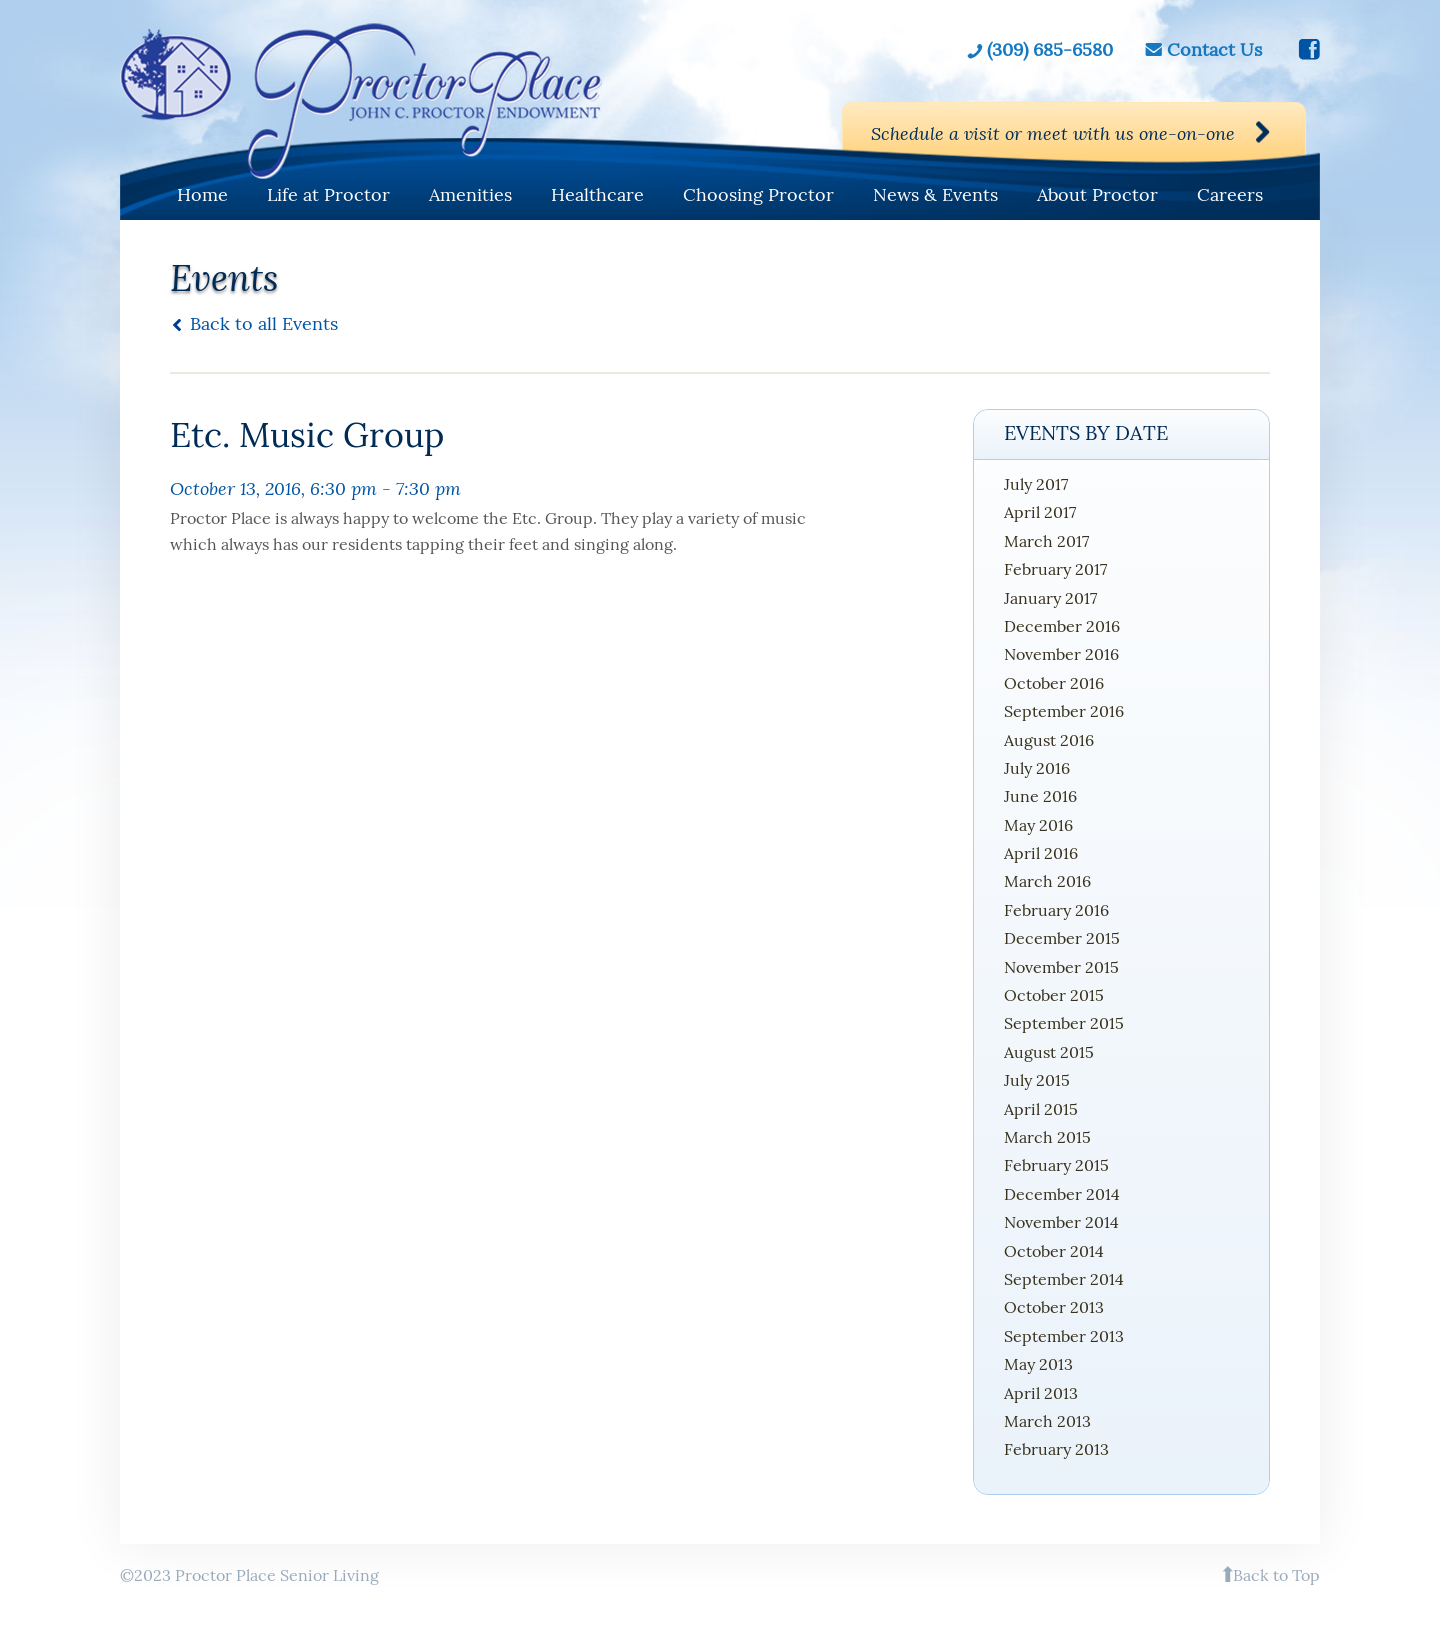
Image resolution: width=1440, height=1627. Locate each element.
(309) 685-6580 (1050, 50)
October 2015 (1054, 995)
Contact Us (1214, 50)
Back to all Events (264, 323)
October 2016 (1054, 683)
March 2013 (1047, 1421)
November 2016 (1061, 654)
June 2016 (1040, 796)
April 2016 (1041, 853)
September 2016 (1064, 711)
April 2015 (1041, 1109)
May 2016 (1038, 825)
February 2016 (1056, 910)
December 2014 (1062, 1194)
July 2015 (1037, 1080)
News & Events (935, 194)
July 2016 (1037, 768)
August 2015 (1049, 1052)
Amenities (470, 194)
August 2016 (1049, 740)
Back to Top (1276, 1575)
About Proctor (1097, 194)
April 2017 (1040, 512)
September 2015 (1064, 1023)
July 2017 (1036, 484)
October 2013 (1054, 1307)
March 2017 (1046, 541)
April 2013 (1041, 1393)
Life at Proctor (328, 194)
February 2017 (1055, 569)
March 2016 (1047, 881)
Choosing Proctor (758, 194)
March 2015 (1047, 1137)
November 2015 (1061, 967)
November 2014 (1061, 1222)
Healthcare (597, 194)
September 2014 (1064, 1279)
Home (202, 194)
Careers (1230, 194)
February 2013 (1056, 1449)
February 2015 (1056, 1165)
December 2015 (1062, 938)
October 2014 (1054, 1251)
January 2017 (1050, 598)
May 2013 (1038, 1364)
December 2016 (1062, 626)
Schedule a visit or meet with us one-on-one (1053, 133)
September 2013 (1064, 1336)
